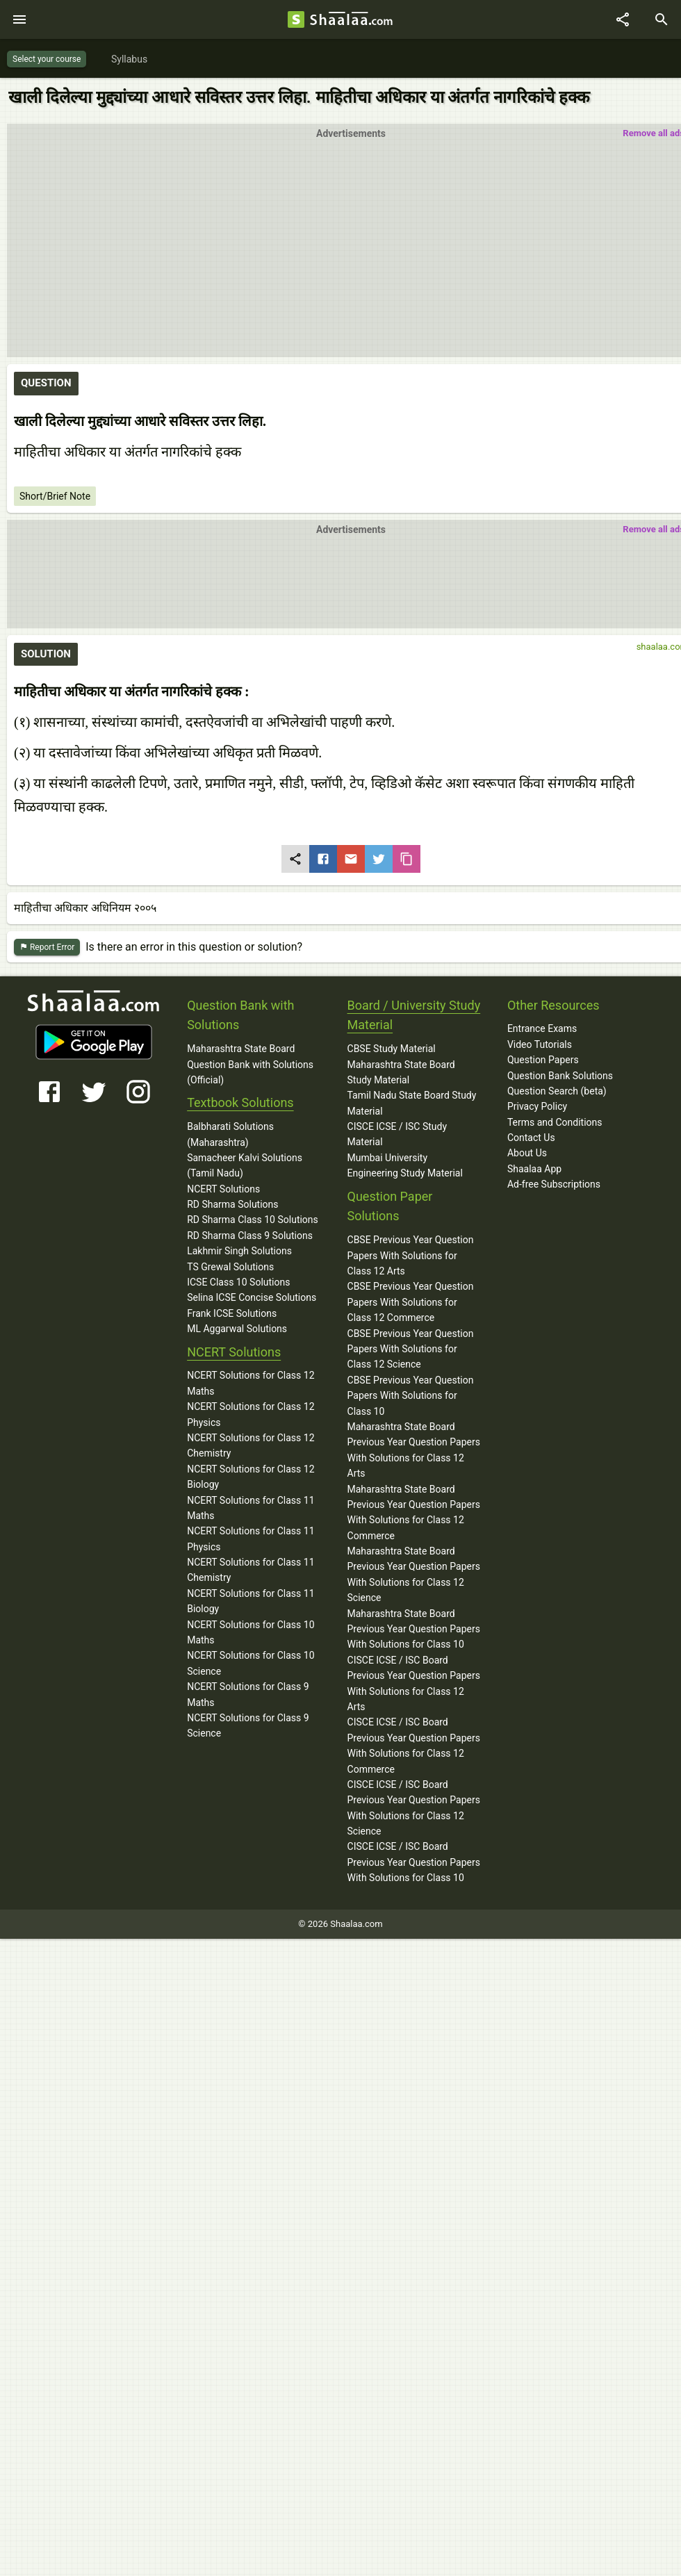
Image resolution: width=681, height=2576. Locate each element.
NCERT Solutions (223, 1189)
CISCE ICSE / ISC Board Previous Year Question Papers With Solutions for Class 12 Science (413, 1808)
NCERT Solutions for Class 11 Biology (250, 1601)
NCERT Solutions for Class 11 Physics (250, 1538)
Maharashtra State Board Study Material (401, 1072)
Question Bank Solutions (560, 1075)
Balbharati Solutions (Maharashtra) (230, 1134)
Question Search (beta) (557, 1091)
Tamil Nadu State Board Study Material (412, 1103)
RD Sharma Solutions (232, 1204)
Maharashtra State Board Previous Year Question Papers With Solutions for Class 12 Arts (413, 1450)
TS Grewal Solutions (230, 1266)
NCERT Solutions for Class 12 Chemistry (250, 1445)
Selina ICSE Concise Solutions (251, 1297)
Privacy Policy (537, 1106)
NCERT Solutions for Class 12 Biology (250, 1476)
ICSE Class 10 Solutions (238, 1282)
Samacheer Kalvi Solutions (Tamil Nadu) (244, 1165)
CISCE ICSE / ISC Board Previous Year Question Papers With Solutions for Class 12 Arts (413, 1683)
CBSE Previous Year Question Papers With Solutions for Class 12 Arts (410, 1255)
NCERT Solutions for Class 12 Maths (250, 1383)
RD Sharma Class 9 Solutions (250, 1235)
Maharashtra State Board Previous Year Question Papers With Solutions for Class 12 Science (413, 1574)
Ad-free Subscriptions (553, 1184)
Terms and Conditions (554, 1122)
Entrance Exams (542, 1028)
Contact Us (531, 1137)
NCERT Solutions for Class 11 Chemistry (250, 1570)
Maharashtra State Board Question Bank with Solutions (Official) (250, 1064)
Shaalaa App (534, 1168)
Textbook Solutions (240, 1102)
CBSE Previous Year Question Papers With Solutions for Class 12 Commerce (410, 1302)
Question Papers (543, 1059)
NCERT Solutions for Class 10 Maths (250, 1632)
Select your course (47, 59)
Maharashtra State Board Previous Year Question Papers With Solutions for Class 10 (413, 1629)
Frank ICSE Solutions (232, 1313)
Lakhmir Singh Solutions (239, 1250)
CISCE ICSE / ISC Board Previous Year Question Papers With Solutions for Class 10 (413, 1862)
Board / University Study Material (414, 1015)
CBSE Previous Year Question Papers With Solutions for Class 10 (410, 1396)
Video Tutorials (539, 1044)
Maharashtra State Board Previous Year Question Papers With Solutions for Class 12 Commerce (413, 1512)
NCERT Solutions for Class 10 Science (250, 1663)
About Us (527, 1152)
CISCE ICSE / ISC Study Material (397, 1134)
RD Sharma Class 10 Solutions (252, 1219)
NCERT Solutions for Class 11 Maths (250, 1508)
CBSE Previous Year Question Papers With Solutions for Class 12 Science (410, 1349)
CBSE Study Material (391, 1048)
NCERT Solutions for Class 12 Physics (250, 1414)
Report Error (46, 947)
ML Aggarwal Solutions (237, 1328)
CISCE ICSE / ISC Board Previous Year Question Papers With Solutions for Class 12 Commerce (413, 1745)
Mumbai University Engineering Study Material (405, 1165)
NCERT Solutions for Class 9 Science (248, 1725)
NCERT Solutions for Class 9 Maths (248, 1694)
